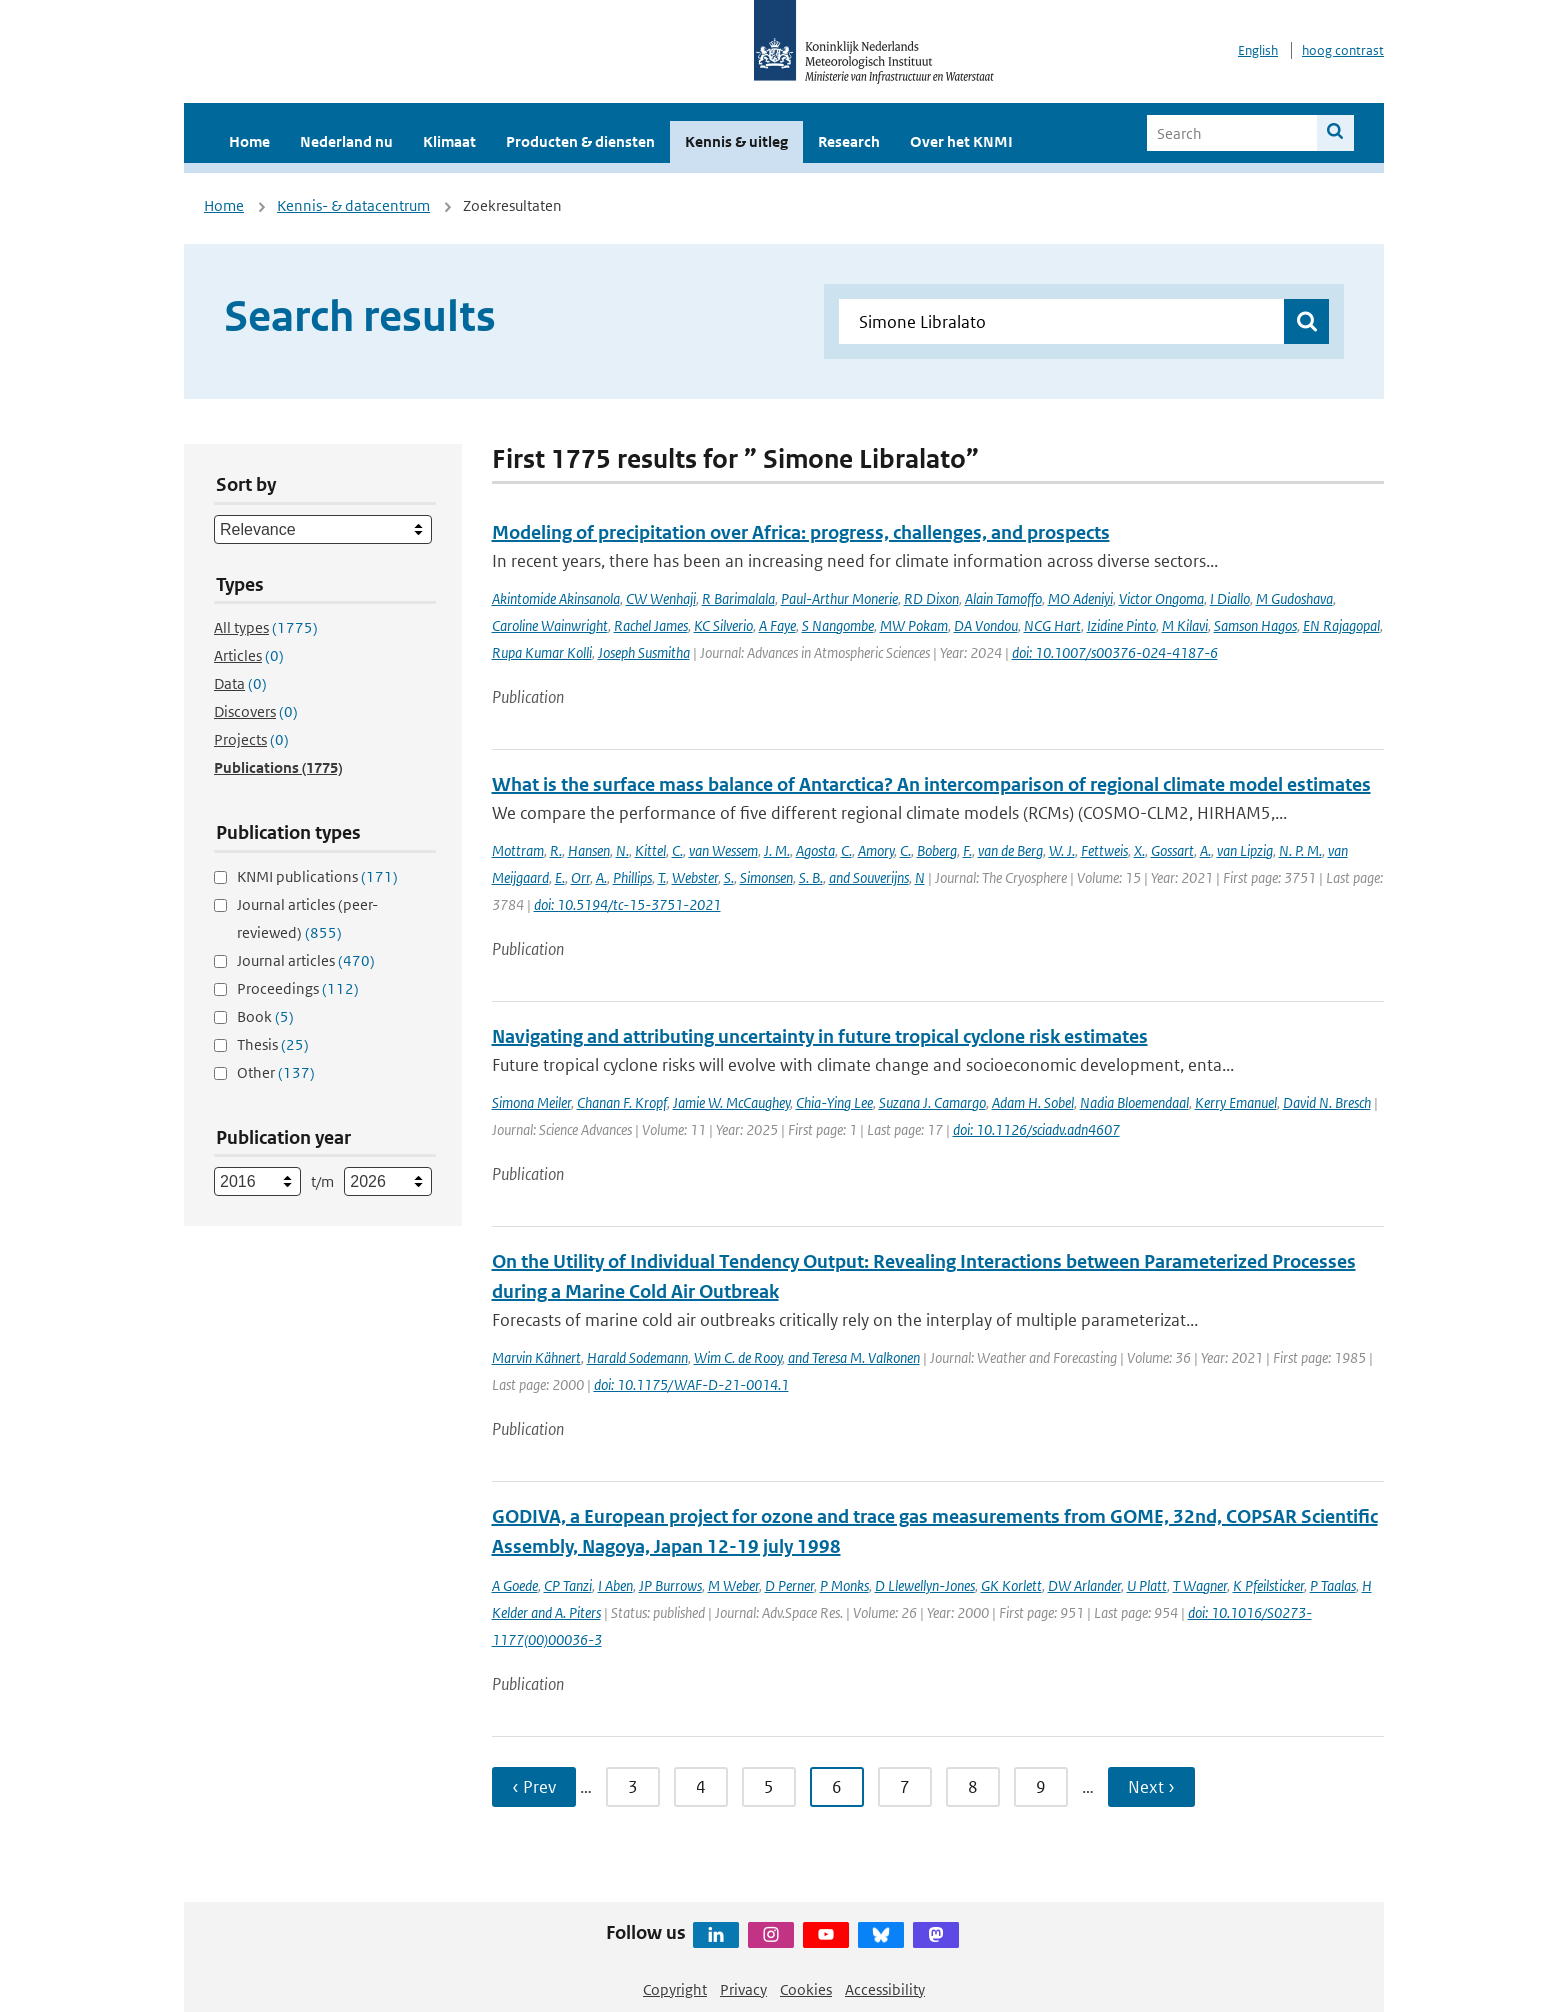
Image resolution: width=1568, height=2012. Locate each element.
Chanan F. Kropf (622, 1102)
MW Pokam (914, 625)
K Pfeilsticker (1268, 1585)
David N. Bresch (1327, 1102)
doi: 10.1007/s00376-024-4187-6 (1115, 652)
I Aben (615, 1585)
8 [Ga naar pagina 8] (973, 1787)
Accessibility (885, 1989)
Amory (876, 850)
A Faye (777, 625)
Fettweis (1104, 850)
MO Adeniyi (1080, 598)
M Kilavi (1185, 625)
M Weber (733, 1585)
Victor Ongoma (1161, 598)
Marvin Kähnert (536, 1357)
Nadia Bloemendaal (1134, 1102)
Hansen (589, 850)
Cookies (806, 1989)
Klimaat (449, 141)
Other (276, 1072)
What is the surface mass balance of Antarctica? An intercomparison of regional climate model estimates (931, 784)
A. (1205, 850)
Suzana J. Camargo (932, 1102)
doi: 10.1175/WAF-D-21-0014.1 (691, 1384)
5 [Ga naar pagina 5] (769, 1787)
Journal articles (306, 960)
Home (249, 141)
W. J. (1062, 850)
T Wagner (1200, 1585)
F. (967, 850)
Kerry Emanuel (1236, 1102)
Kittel (650, 850)
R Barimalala (738, 598)
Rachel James (651, 625)
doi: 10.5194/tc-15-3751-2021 (627, 904)
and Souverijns (869, 877)
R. (556, 850)
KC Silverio (723, 625)
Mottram (518, 850)
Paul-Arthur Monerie (839, 598)
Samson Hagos (1255, 625)
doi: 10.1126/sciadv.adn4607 (1036, 1129)
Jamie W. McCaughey (731, 1102)
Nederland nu (346, 141)
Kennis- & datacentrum (353, 205)
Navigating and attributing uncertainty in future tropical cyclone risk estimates (820, 1036)
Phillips (632, 877)
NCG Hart (1052, 625)
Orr (580, 877)
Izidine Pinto (1121, 625)
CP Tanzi (568, 1585)
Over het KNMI (961, 141)
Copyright (675, 1989)
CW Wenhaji (661, 598)
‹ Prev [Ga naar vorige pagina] (534, 1787)
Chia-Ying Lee (834, 1102)
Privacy (743, 1989)
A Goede (515, 1585)
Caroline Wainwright (550, 625)
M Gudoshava (1294, 598)
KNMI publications (317, 876)
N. (622, 850)
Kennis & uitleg (736, 141)
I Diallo (1230, 598)
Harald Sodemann (637, 1357)
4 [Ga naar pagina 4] (701, 1787)
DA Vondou (986, 625)
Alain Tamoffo (1003, 598)
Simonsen (766, 877)
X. (1139, 850)
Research (849, 141)
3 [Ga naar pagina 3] (633, 1787)
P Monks (844, 1585)
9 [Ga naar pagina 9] (1041, 1787)
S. (729, 877)
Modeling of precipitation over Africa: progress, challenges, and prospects (801, 532)
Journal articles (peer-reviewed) (307, 918)
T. (662, 877)
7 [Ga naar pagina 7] (905, 1787)
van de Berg (1010, 850)
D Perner (789, 1585)
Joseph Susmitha (644, 652)
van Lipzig (1245, 850)
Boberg (937, 850)
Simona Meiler (531, 1102)
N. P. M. (1300, 850)
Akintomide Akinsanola (556, 598)
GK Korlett (1011, 1585)
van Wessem (723, 850)
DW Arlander (1084, 1585)
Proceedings (298, 988)
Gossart (1172, 850)
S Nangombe (838, 625)
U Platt (1147, 1585)
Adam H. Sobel (1033, 1102)
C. (677, 850)
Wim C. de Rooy (738, 1357)
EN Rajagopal (1341, 625)
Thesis (273, 1044)
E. (560, 877)
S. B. (811, 877)
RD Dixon (931, 598)
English (1258, 50)
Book (265, 1016)
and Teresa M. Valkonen (854, 1357)
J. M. (777, 850)
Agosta (815, 850)
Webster (695, 877)
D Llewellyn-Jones (925, 1585)
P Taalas (1333, 1585)
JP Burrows (670, 1585)
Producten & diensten (580, 141)
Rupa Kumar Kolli (542, 652)
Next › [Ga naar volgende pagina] (1151, 1787)
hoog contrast (1343, 50)
